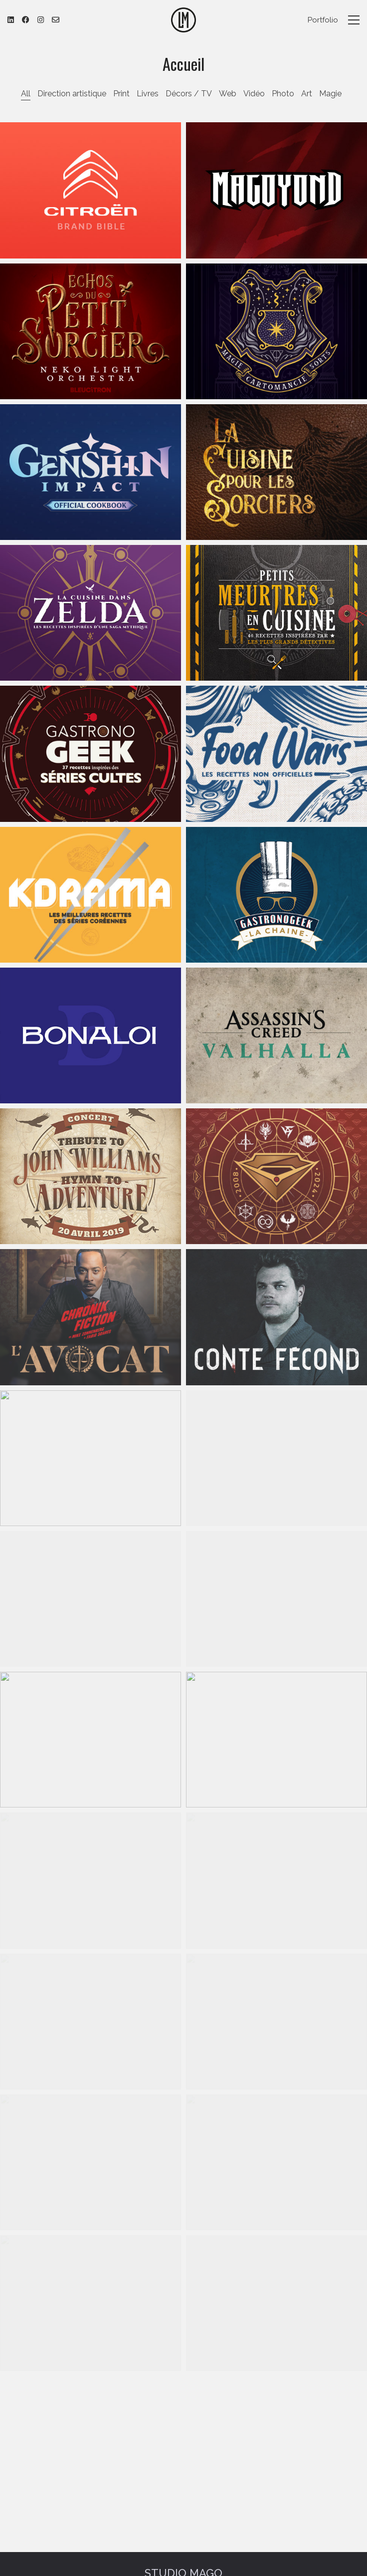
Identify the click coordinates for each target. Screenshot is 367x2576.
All (25, 93)
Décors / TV (189, 93)
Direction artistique (71, 93)
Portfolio (323, 19)
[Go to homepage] (183, 19)
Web (227, 93)
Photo (283, 93)
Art (306, 93)
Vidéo (254, 93)
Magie (330, 93)
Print (121, 93)
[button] (354, 20)
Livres (148, 93)
